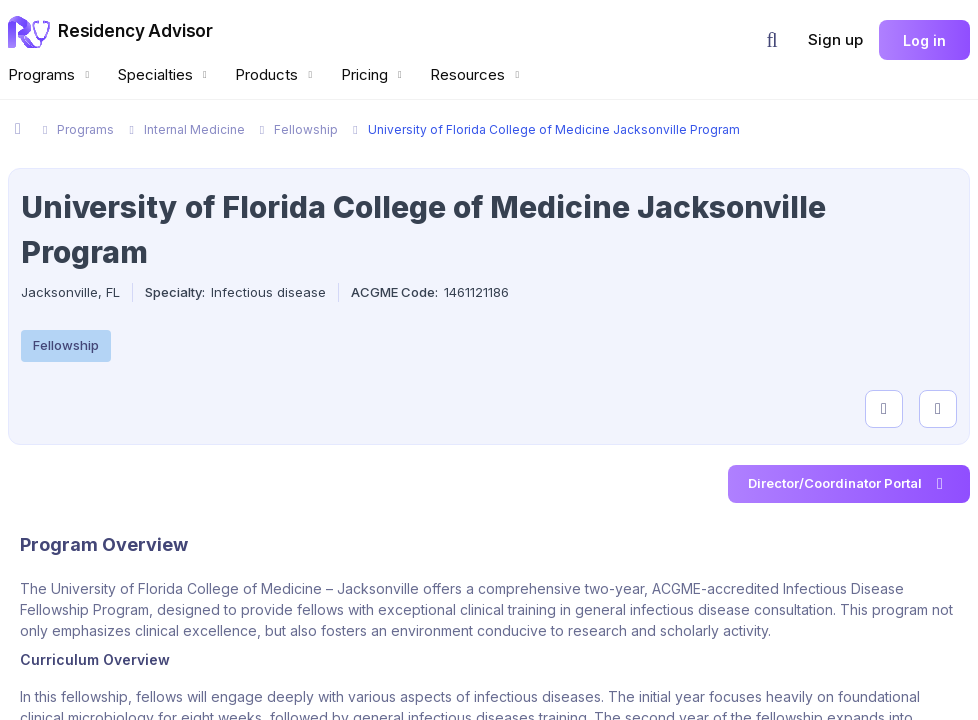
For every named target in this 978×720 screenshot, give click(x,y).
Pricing (374, 74)
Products (276, 74)
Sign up (835, 39)
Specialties (165, 74)
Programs (51, 74)
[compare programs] (938, 409)
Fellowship (66, 345)
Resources (477, 74)
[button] (772, 40)
